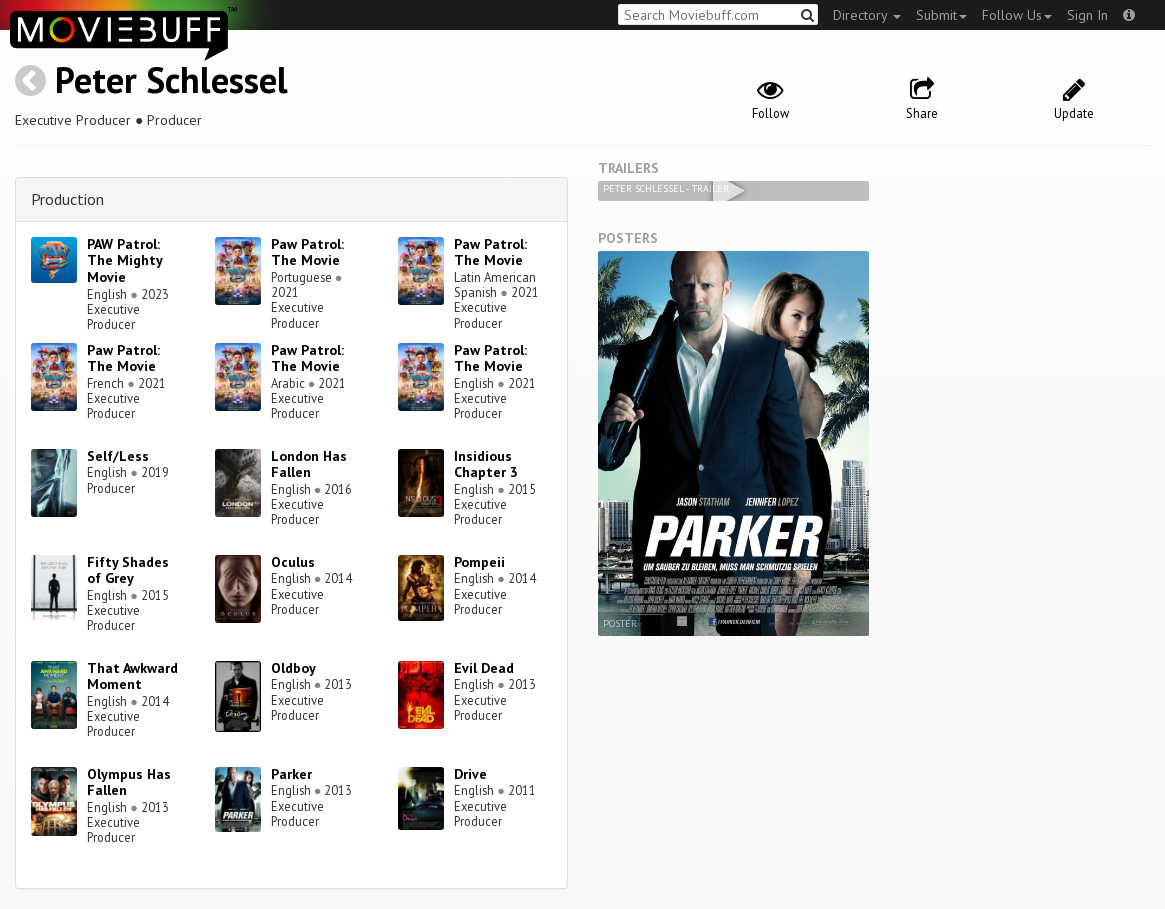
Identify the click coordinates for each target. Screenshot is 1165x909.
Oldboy (293, 668)
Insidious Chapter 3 (486, 464)
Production (67, 199)
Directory (867, 15)
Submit (941, 15)
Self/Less (118, 456)
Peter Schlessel (171, 79)
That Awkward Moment (132, 676)
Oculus (293, 562)
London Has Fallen (309, 464)
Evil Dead (484, 668)
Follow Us (1017, 15)
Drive (470, 774)
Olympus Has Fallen (129, 782)
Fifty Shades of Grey (128, 570)
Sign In (1087, 15)
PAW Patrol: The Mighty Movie (124, 261)
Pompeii (479, 562)
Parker (291, 774)
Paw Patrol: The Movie (307, 252)
